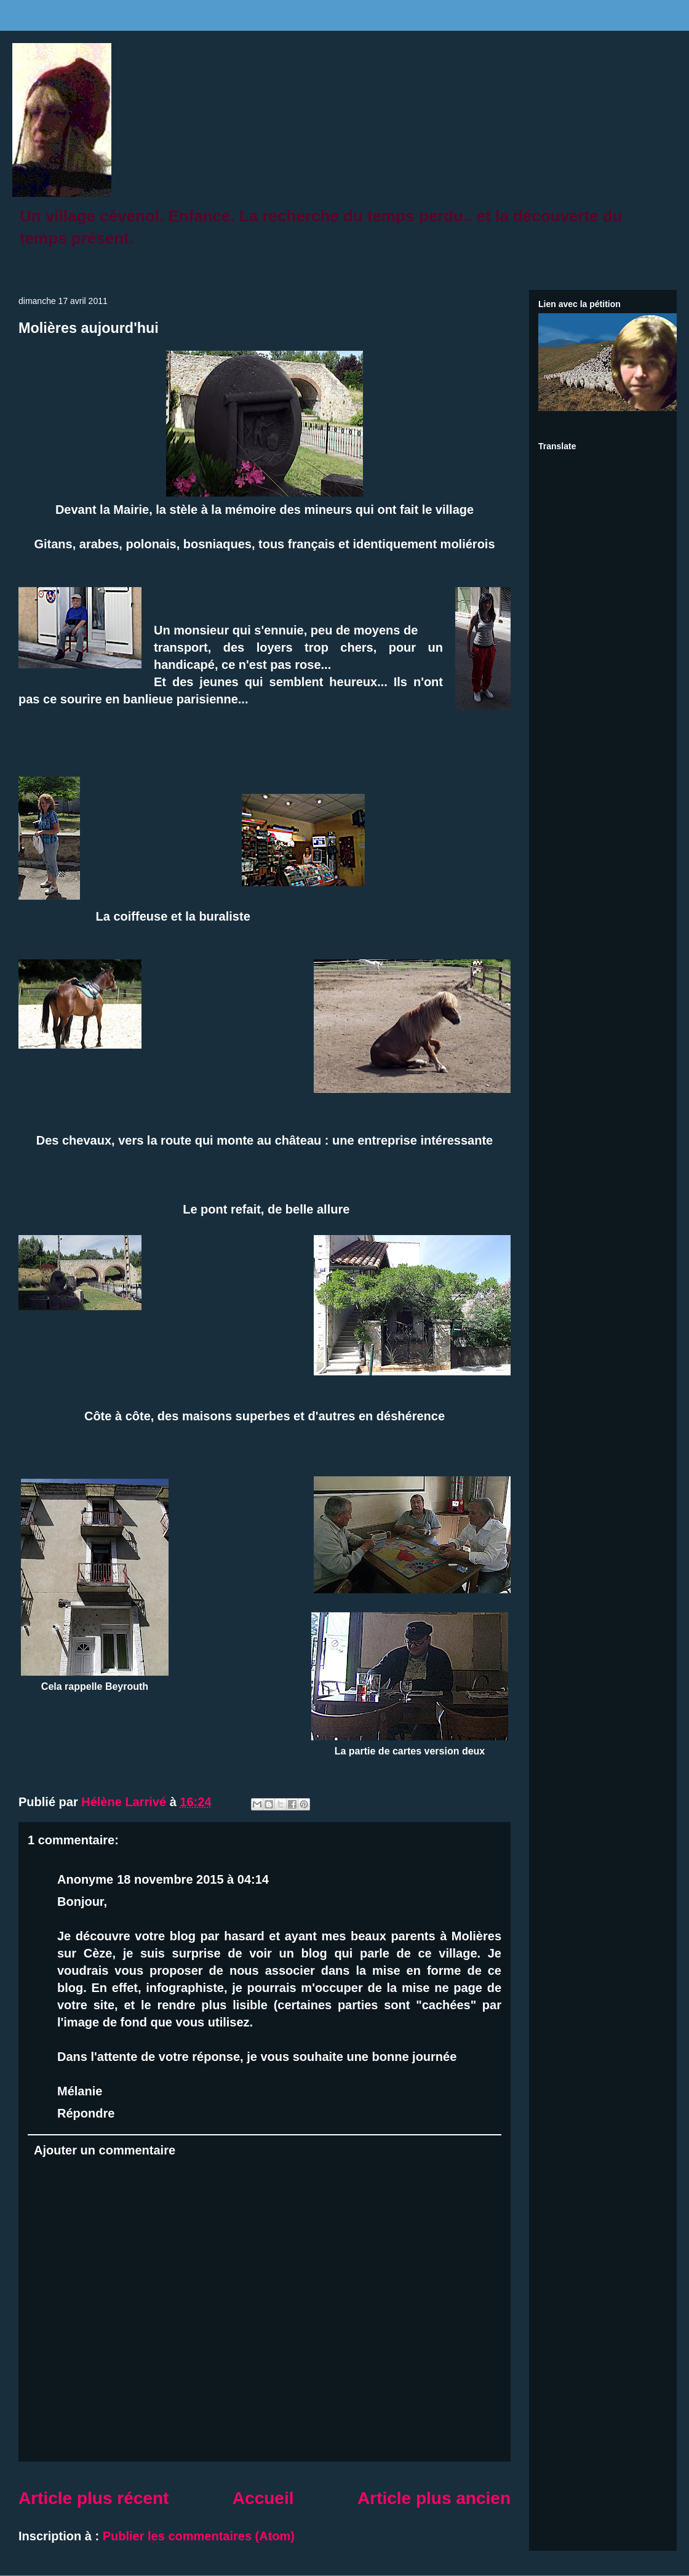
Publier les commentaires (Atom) (199, 2536)
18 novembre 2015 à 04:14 (193, 1879)
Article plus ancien (434, 2498)
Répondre (85, 2113)
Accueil (263, 2498)
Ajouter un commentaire (104, 2150)
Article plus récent (93, 2498)
